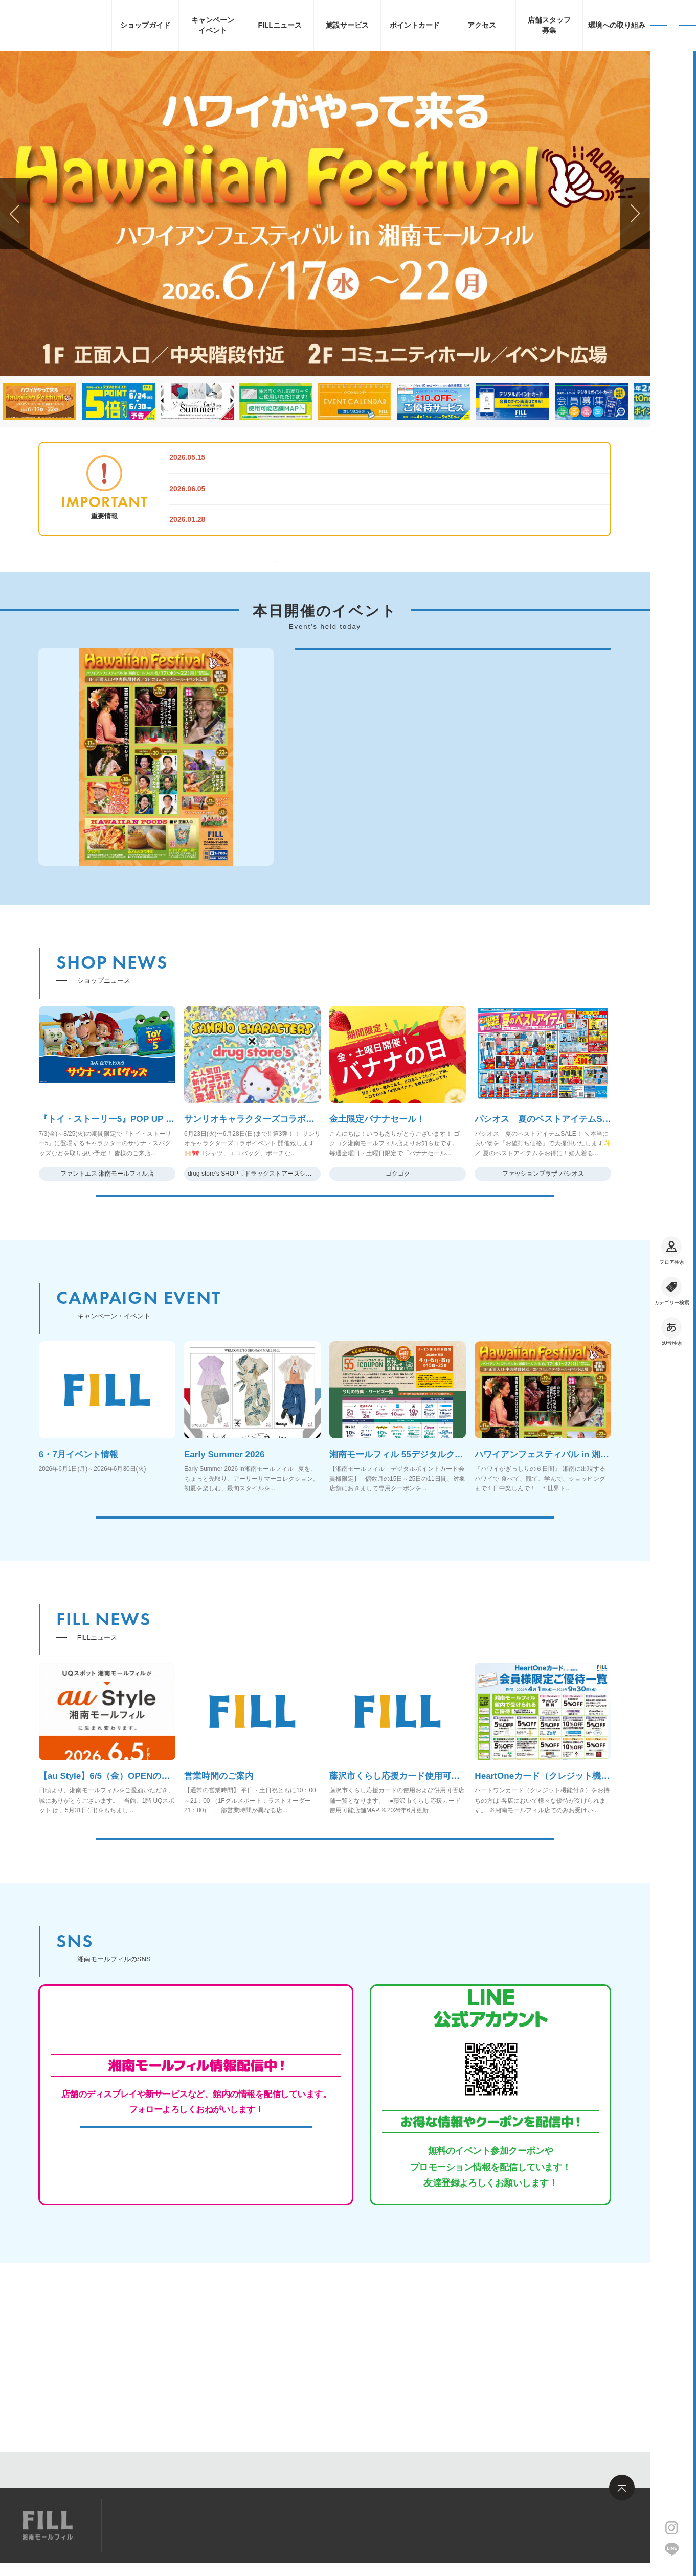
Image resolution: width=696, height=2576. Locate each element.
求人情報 (202, 2524)
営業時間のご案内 (255, 488)
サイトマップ (145, 2524)
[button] (635, 213)
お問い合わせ (259, 2524)
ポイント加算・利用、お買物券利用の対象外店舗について (329, 519)
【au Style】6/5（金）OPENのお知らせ (297, 457)
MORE (324, 1277)
